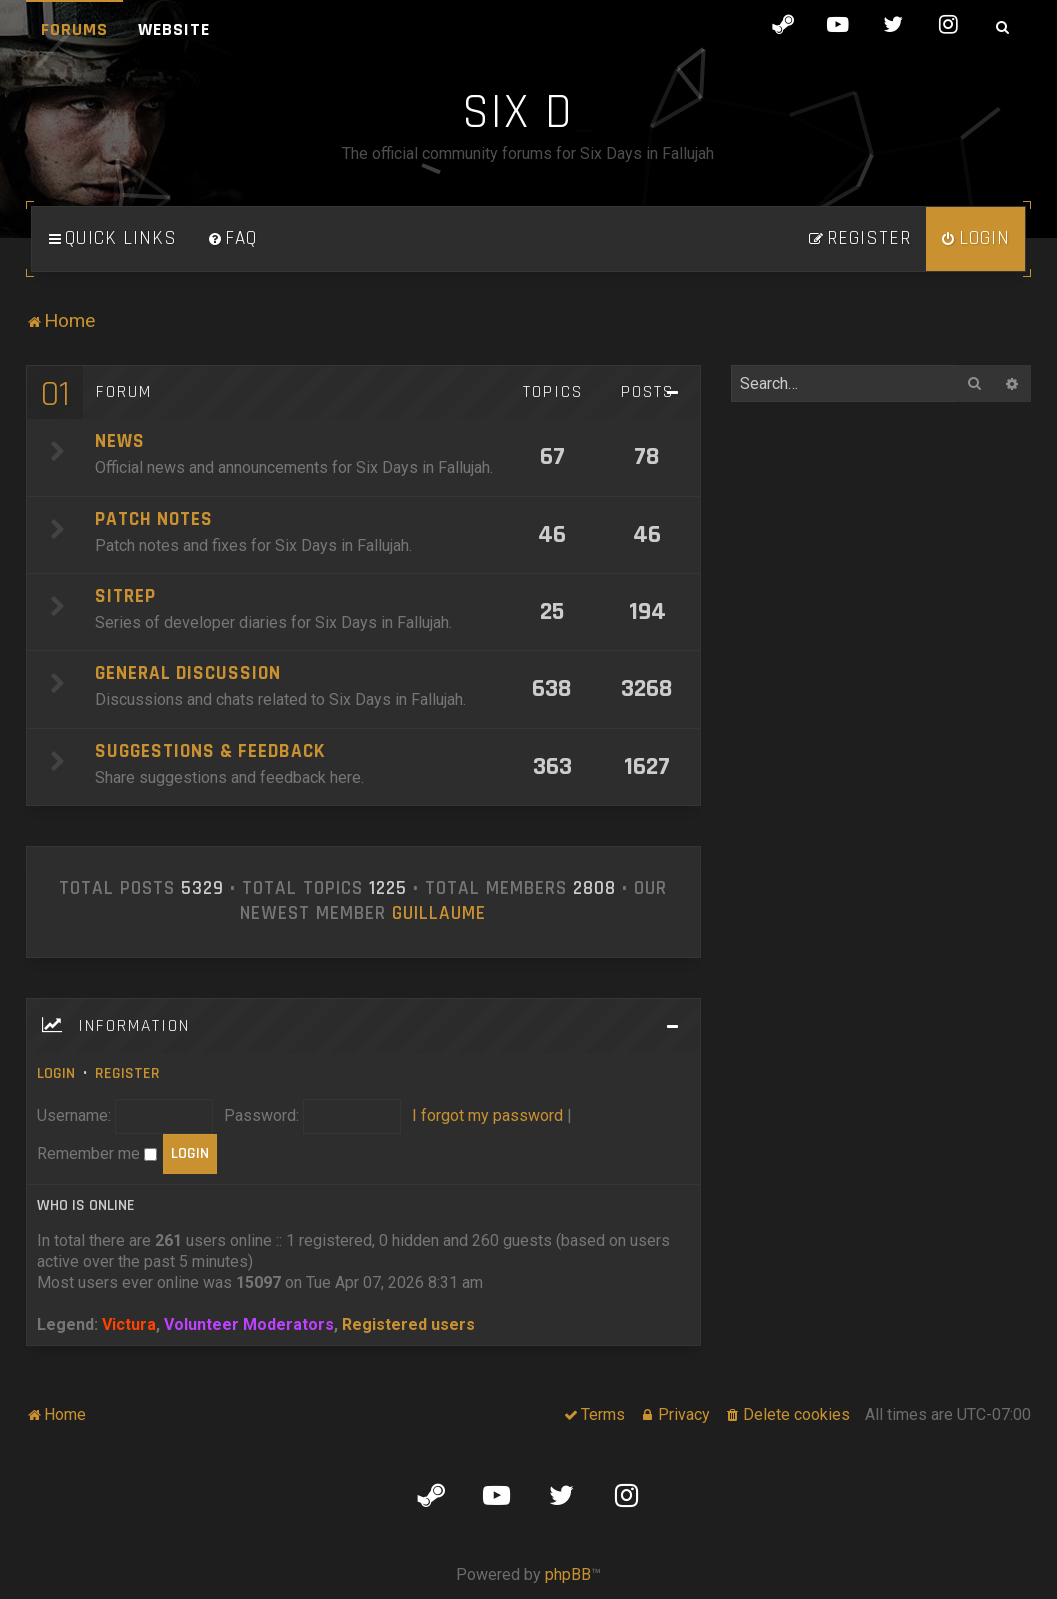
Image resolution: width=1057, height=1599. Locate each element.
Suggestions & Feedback (210, 751)
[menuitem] (232, 239)
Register (127, 1073)
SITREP (125, 596)
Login (56, 1073)
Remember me (97, 1153)
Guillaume (439, 914)
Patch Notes (154, 519)
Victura (129, 1324)
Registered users (408, 1324)
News (120, 441)
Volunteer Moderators (249, 1324)
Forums (74, 29)
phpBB (568, 1574)
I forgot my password (487, 1115)
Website (174, 29)
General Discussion (188, 673)
